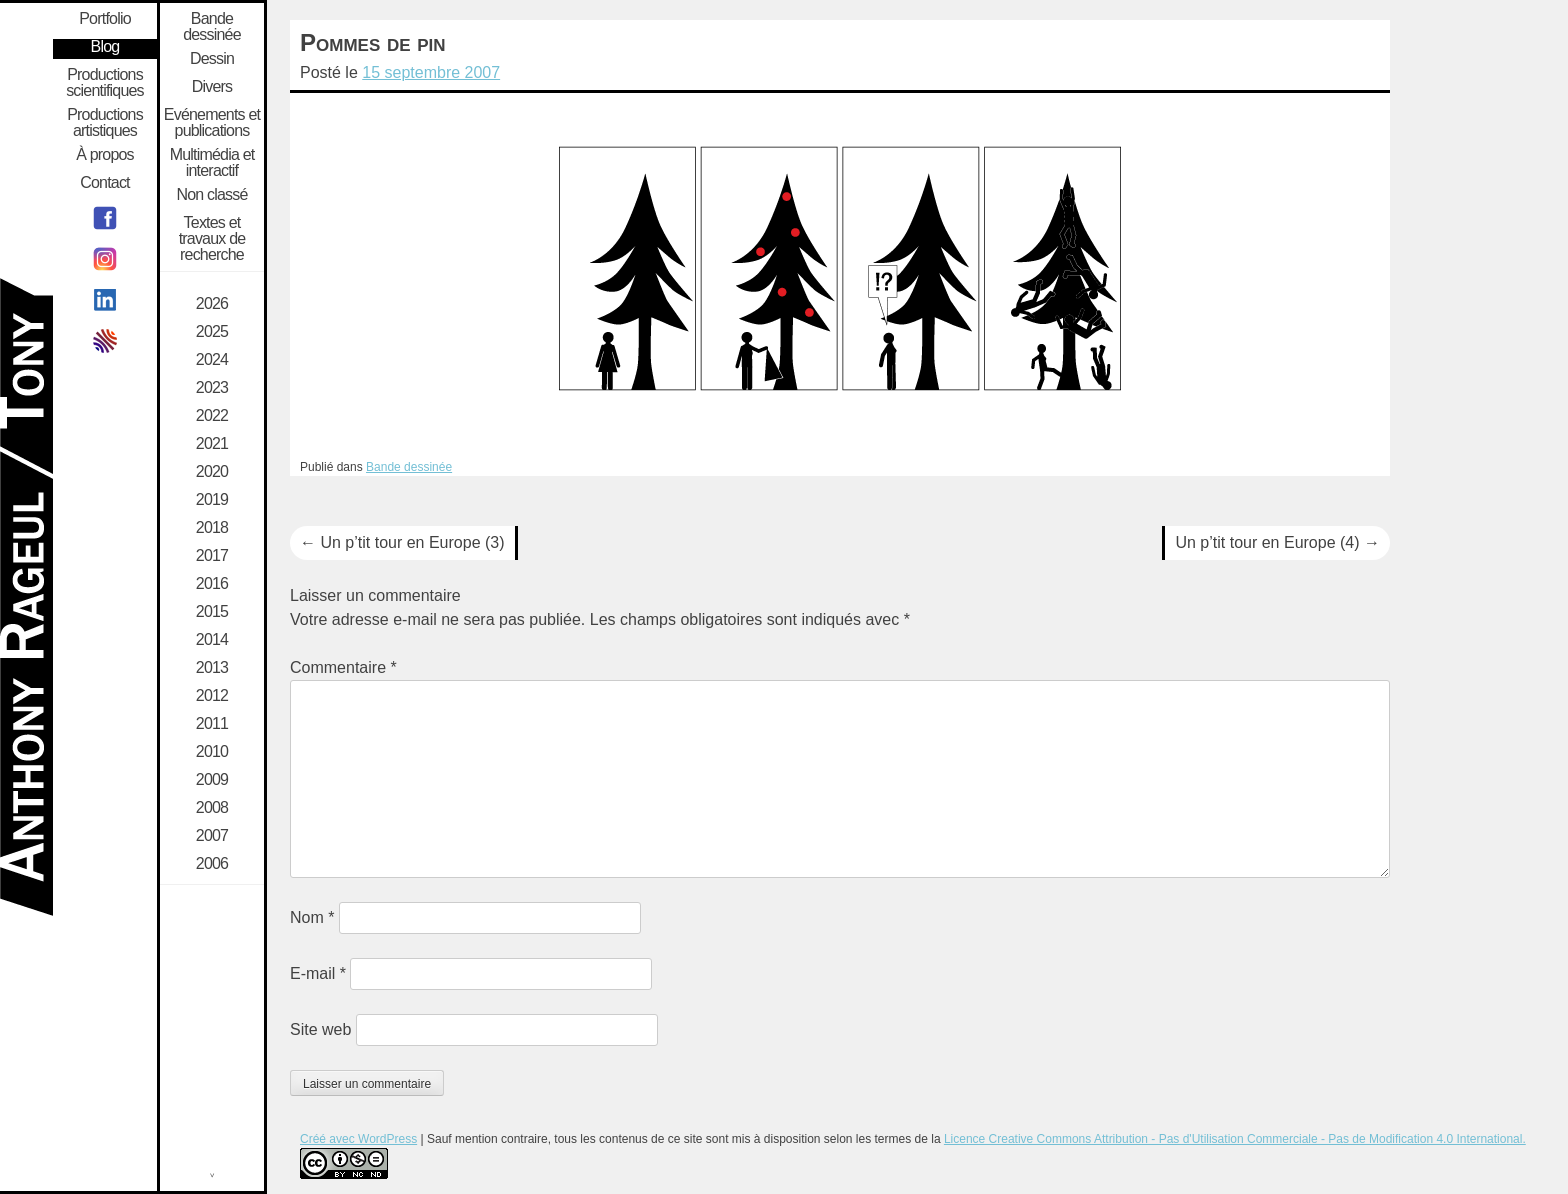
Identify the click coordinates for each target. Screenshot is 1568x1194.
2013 (212, 668)
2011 (212, 724)
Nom (312, 917)
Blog (105, 47)
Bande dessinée (409, 467)
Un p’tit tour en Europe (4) (1277, 542)
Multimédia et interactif (212, 163)
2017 (212, 556)
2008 (212, 808)
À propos (105, 155)
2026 (212, 304)
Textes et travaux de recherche (212, 239)
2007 (212, 836)
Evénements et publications (212, 123)
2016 (212, 584)
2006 (212, 864)
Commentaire (343, 667)
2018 (212, 528)
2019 (212, 500)
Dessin (212, 59)
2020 (212, 472)
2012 (212, 696)
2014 (212, 640)
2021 (212, 444)
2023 (212, 388)
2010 (212, 752)
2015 (212, 612)
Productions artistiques (105, 123)
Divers (212, 87)
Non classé (211, 195)
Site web (320, 1029)
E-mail (318, 973)
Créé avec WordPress (358, 1139)
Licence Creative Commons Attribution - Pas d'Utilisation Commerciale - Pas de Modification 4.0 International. (1235, 1139)
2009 (212, 780)
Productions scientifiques (105, 83)
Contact (105, 183)
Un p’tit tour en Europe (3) (402, 542)
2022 (212, 416)
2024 (212, 360)
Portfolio (105, 19)
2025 (212, 332)
